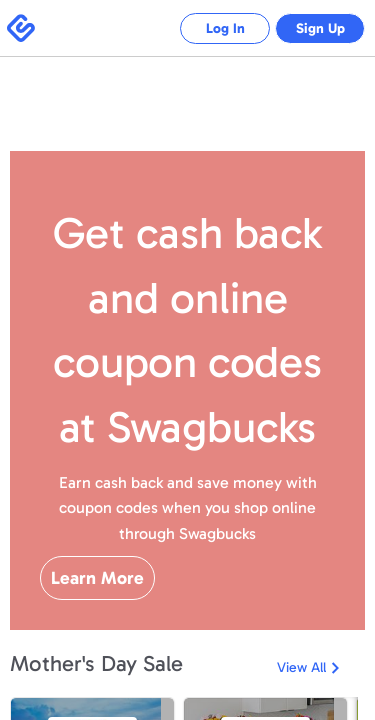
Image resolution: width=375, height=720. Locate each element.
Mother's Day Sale (96, 663)
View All (301, 667)
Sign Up (315, 28)
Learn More (97, 578)
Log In (210, 28)
